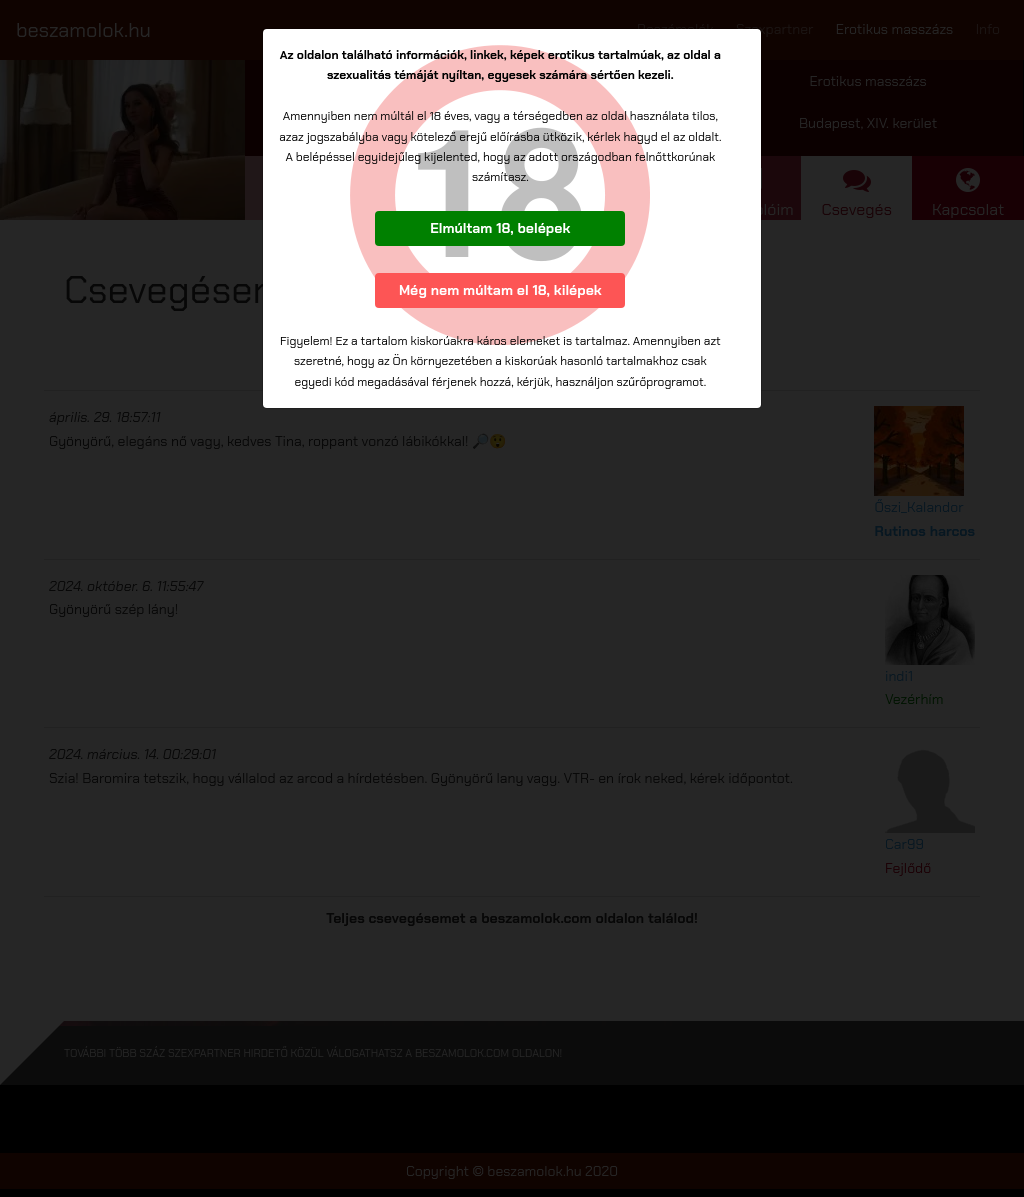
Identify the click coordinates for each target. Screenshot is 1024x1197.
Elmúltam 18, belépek (500, 228)
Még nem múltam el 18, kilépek (500, 290)
